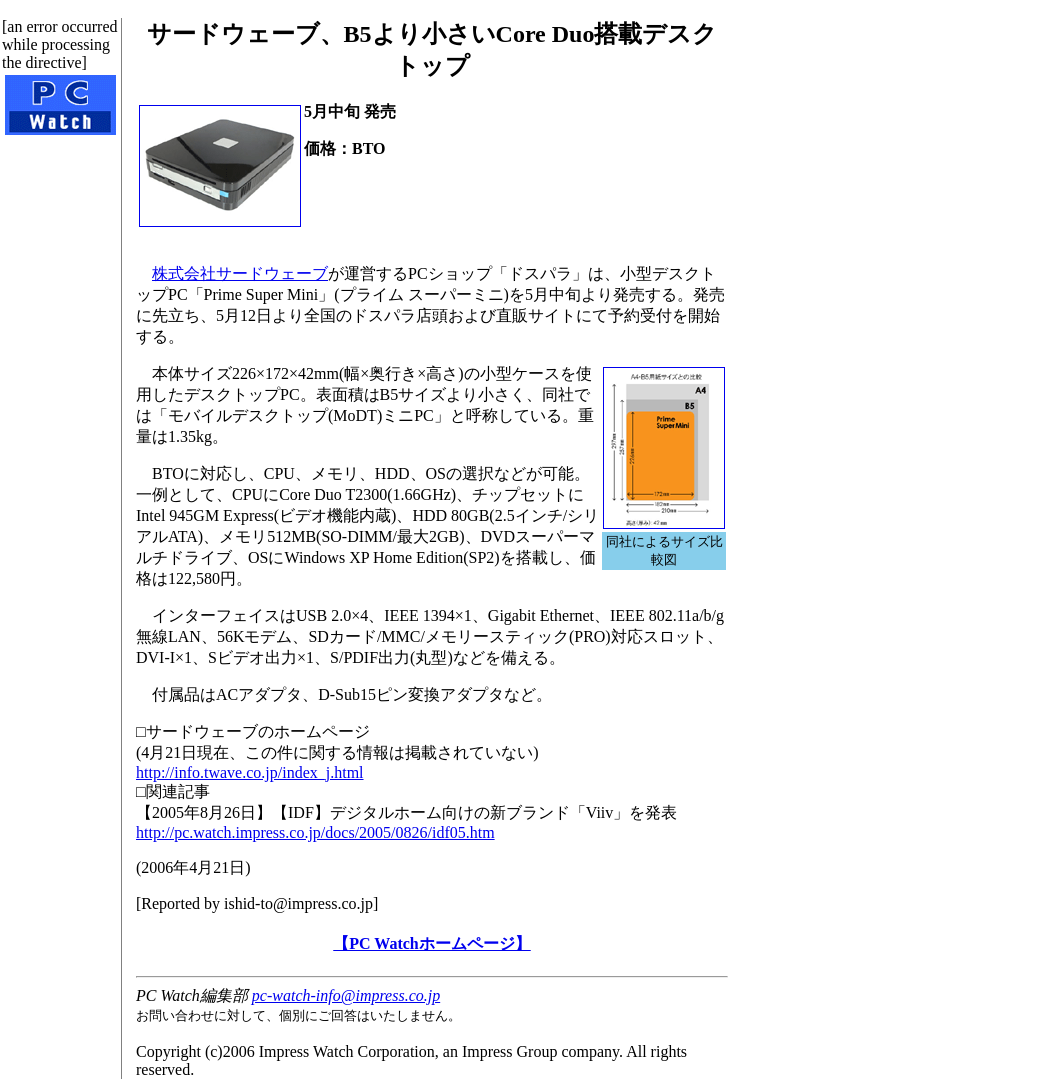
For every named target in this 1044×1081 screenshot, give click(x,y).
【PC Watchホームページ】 (431, 943)
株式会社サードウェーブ (240, 273)
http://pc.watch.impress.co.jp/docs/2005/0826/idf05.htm (315, 832)
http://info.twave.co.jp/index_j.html (250, 772)
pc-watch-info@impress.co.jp (346, 995)
